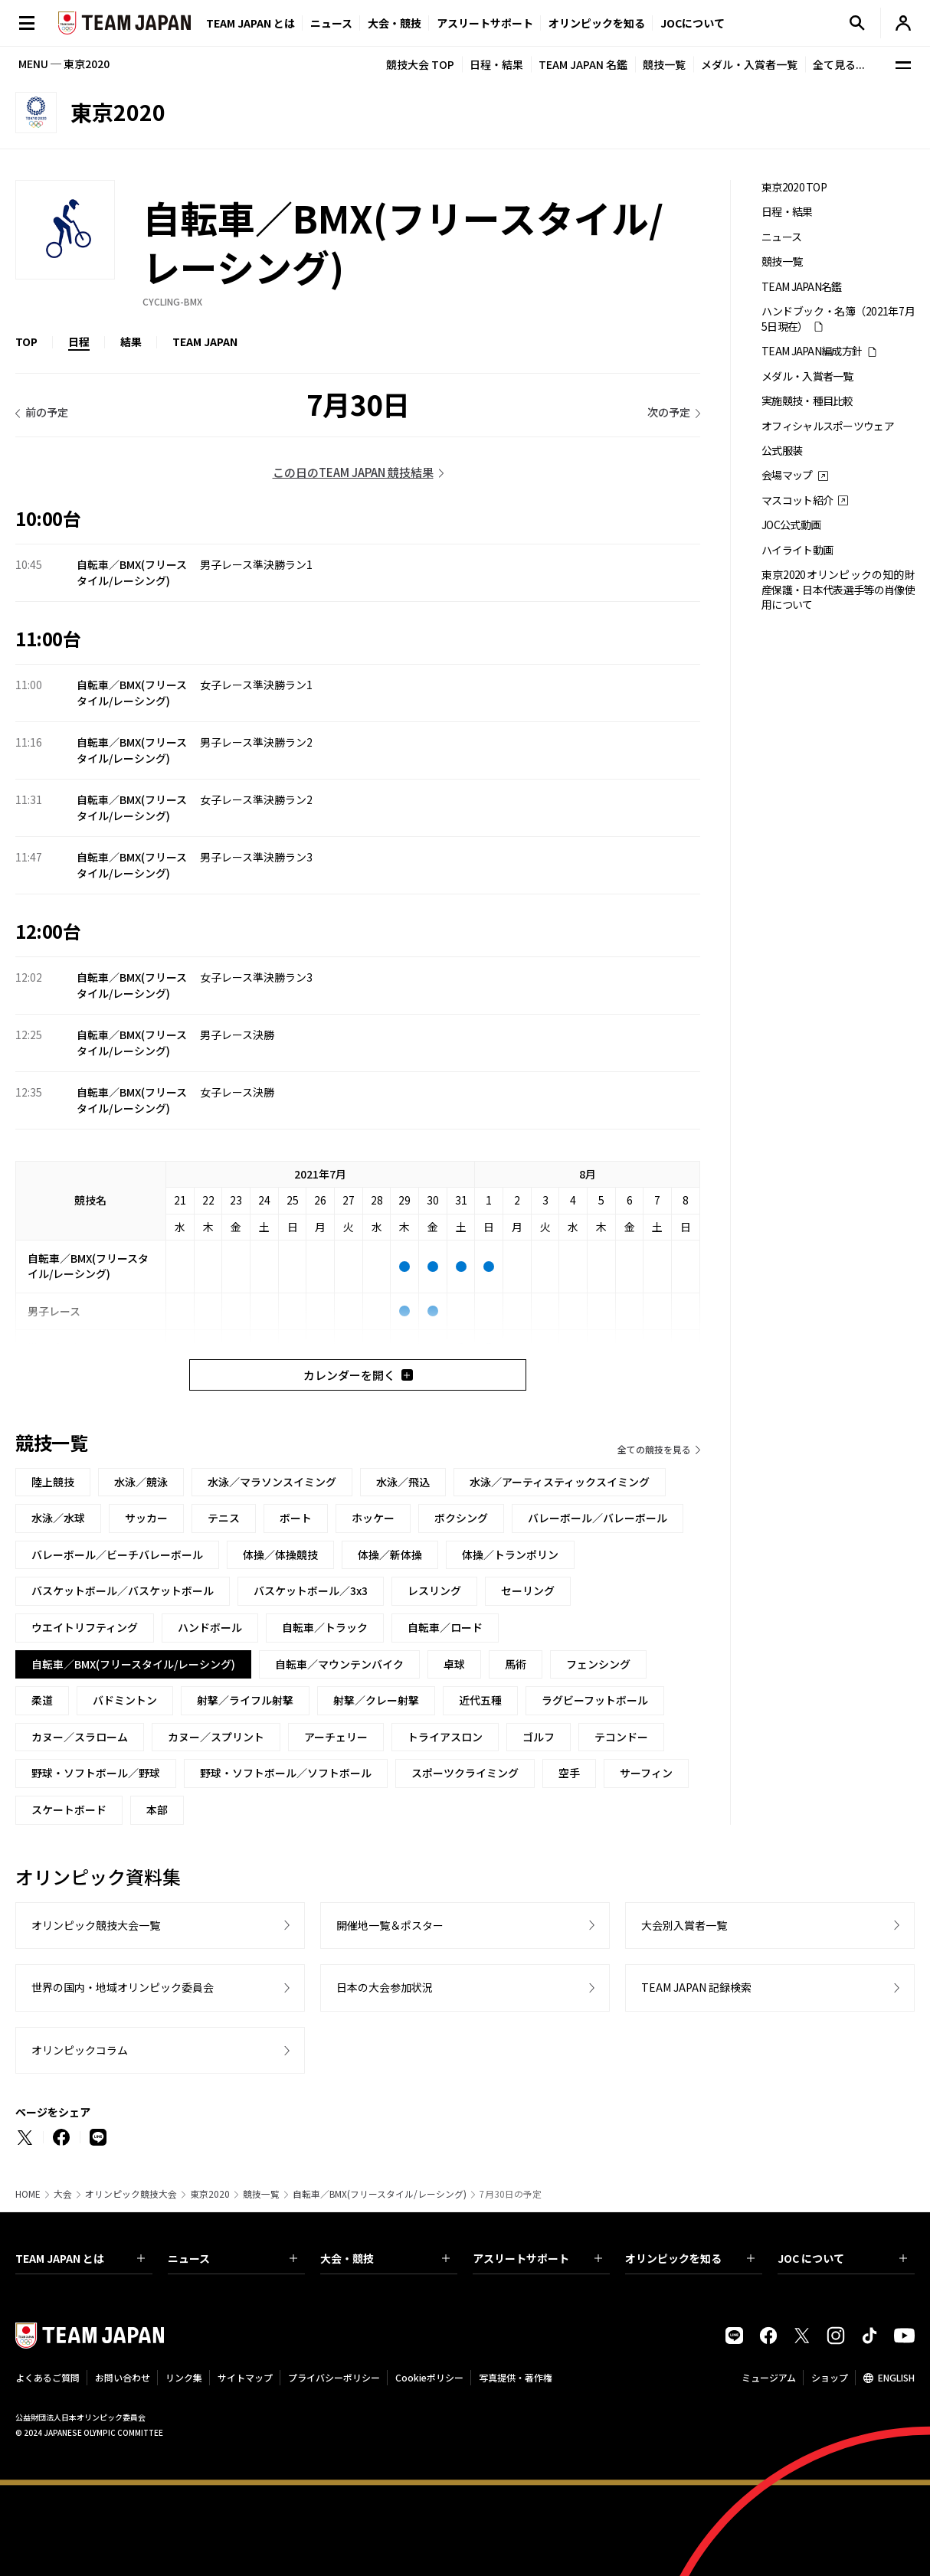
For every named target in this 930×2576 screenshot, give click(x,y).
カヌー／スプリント (216, 1736)
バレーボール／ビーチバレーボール (117, 1554)
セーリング (528, 1590)
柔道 (42, 1700)
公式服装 (781, 450)
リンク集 (183, 2377)
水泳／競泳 (141, 1481)
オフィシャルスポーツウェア (827, 426)
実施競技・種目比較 (807, 401)
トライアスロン (445, 1736)
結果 (131, 341)
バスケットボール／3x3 (311, 1590)
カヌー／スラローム (79, 1736)
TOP (26, 341)
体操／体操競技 (280, 1554)
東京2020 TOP (794, 187)
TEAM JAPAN (204, 341)
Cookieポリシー (429, 2377)
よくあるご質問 (47, 2377)
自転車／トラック (325, 1627)
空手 (569, 1772)
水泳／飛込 (403, 1481)
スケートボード (68, 1809)
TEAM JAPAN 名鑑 (583, 64)
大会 (63, 2194)
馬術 (515, 1664)
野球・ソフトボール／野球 (95, 1772)
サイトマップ (245, 2377)
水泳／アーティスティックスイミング (560, 1481)
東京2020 (210, 2194)
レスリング (434, 1590)
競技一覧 (664, 64)
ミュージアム (769, 2377)
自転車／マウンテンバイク (339, 1664)
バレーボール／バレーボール (597, 1517)
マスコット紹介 (797, 500)
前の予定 (46, 412)
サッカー (146, 1517)
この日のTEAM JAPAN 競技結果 (353, 472)
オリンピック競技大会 (131, 2194)
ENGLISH (896, 2377)
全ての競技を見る (654, 1449)
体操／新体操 (390, 1554)
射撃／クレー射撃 (376, 1700)
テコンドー (621, 1736)
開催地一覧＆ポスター (390, 1925)
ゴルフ (538, 1736)
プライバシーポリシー (334, 2377)
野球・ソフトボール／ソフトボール (286, 1772)
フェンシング (598, 1664)
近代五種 (480, 1700)
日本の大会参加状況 (384, 1987)
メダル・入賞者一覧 (749, 64)
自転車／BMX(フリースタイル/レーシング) (380, 2194)
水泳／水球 (58, 1517)
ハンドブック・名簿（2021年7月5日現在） (838, 318)
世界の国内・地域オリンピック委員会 (122, 1987)
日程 (79, 341)
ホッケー (373, 1517)
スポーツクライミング (465, 1772)
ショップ (829, 2377)
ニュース (331, 23)
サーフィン (646, 1772)
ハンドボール (210, 1627)
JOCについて (692, 23)
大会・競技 (385, 2258)
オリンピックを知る (597, 23)
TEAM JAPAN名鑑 (801, 287)
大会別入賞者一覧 (684, 1925)
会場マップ (787, 475)
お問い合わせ (122, 2377)
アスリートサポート (485, 23)
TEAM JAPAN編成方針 (811, 351)
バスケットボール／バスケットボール (122, 1590)
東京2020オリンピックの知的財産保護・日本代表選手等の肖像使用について (838, 589)
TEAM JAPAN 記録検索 (696, 1987)
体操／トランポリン (510, 1554)
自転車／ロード (445, 1627)
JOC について (842, 2258)
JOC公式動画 (790, 525)
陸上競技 (52, 1481)
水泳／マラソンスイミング (272, 1481)
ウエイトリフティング (84, 1627)
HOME (28, 2194)
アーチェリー (336, 1736)
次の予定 (668, 412)
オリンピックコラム (79, 2050)
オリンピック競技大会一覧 (95, 1925)
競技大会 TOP (420, 64)
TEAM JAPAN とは (80, 2258)
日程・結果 (496, 64)
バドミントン (125, 1700)
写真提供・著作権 (515, 2377)
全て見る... (839, 64)
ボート (296, 1517)
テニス (224, 1517)
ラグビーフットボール (595, 1700)
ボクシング (461, 1517)
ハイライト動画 (797, 550)
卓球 (454, 1664)
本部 (157, 1809)
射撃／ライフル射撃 (245, 1700)
